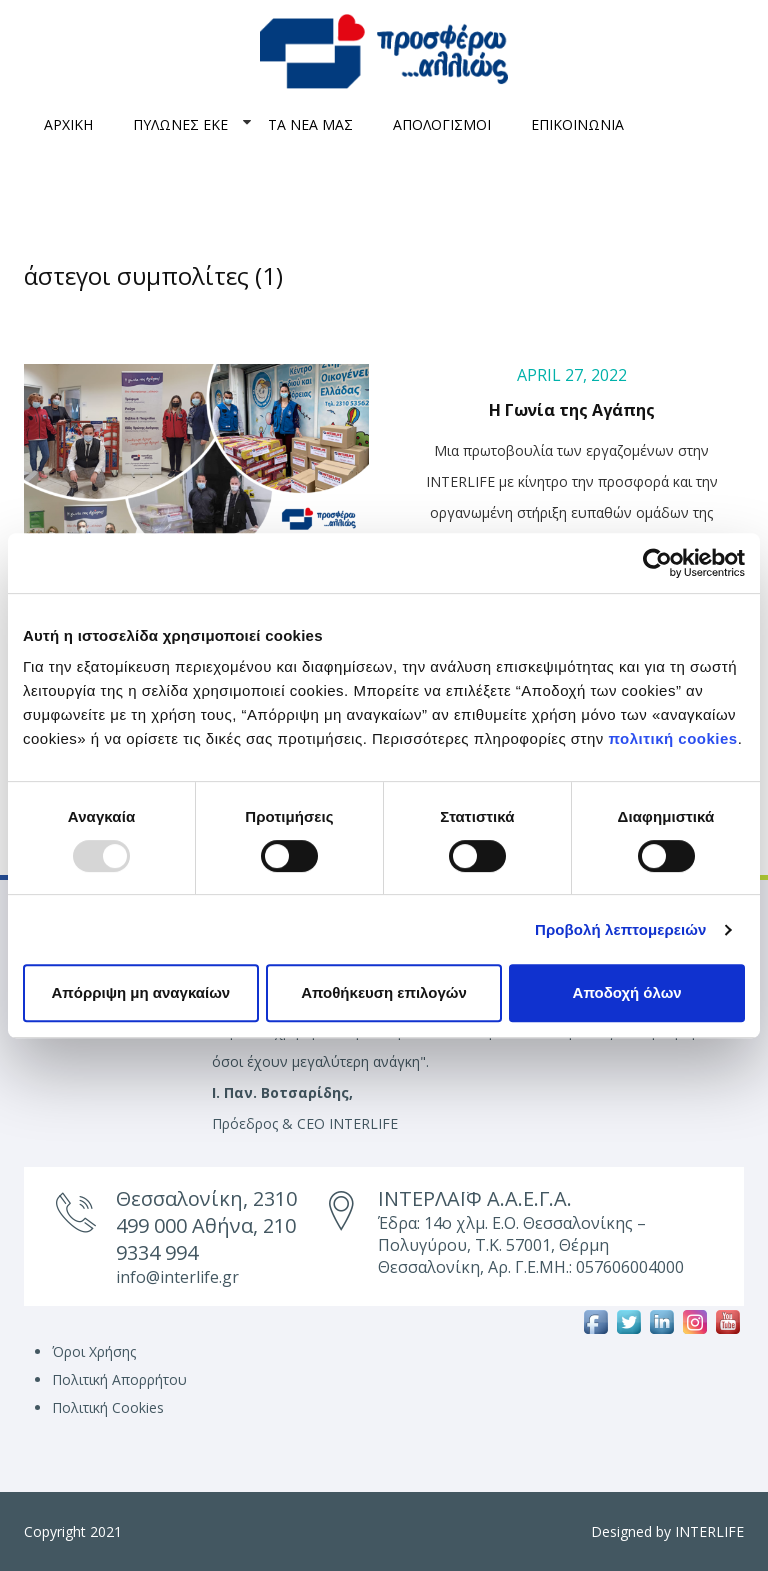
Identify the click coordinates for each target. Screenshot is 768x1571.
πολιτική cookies (673, 738)
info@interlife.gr (177, 1277)
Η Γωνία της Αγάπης (572, 410)
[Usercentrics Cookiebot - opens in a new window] (657, 563)
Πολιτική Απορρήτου (119, 1379)
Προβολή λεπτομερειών (621, 929)
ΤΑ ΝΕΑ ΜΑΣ (310, 124)
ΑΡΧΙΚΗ (68, 124)
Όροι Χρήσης (94, 1351)
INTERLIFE (709, 1531)
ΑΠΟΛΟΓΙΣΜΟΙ (442, 124)
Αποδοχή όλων (627, 992)
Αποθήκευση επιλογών (384, 992)
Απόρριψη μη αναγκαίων (140, 992)
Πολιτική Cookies (108, 1407)
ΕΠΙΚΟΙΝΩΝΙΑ (577, 124)
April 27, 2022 (572, 375)
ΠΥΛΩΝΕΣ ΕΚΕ (180, 124)
